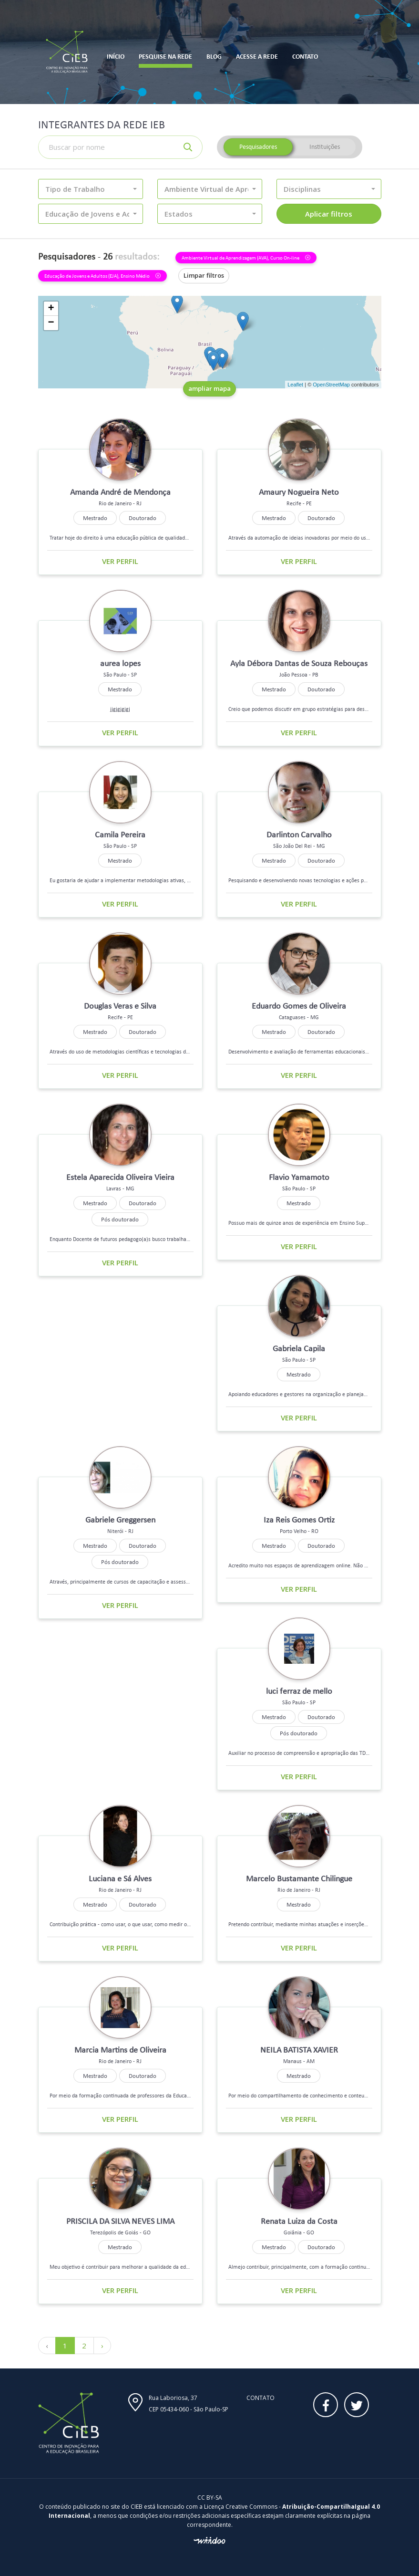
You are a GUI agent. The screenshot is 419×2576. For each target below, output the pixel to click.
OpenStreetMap (331, 384)
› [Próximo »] (102, 2345)
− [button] (51, 323)
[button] (90, 189)
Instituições (324, 147)
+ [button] (51, 309)
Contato (260, 2398)
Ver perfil (120, 561)
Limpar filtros (204, 275)
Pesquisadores (258, 147)
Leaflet (295, 384)
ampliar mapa (209, 388)
